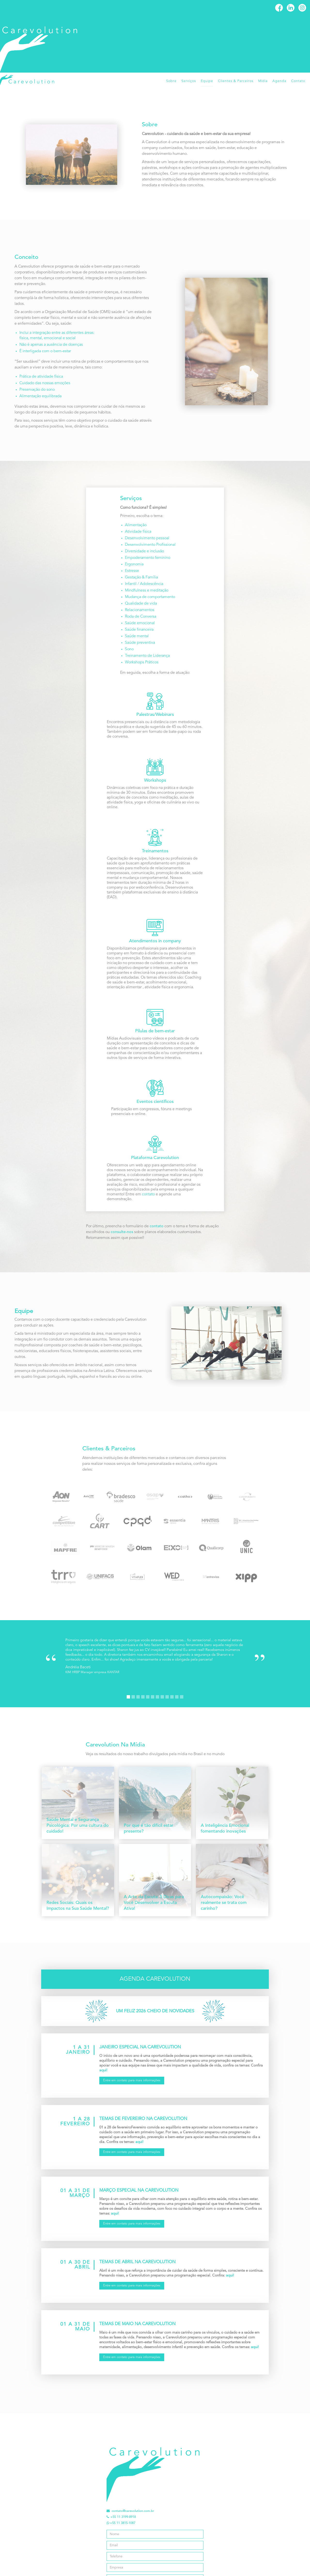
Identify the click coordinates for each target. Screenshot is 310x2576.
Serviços (188, 81)
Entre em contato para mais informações (131, 2080)
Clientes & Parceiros (235, 81)
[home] (28, 80)
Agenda (279, 81)
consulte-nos (122, 1232)
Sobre (171, 81)
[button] (128, 1697)
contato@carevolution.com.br (133, 2511)
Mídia (263, 81)
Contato (298, 81)
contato (148, 1194)
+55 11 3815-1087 (122, 2523)
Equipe (207, 81)
